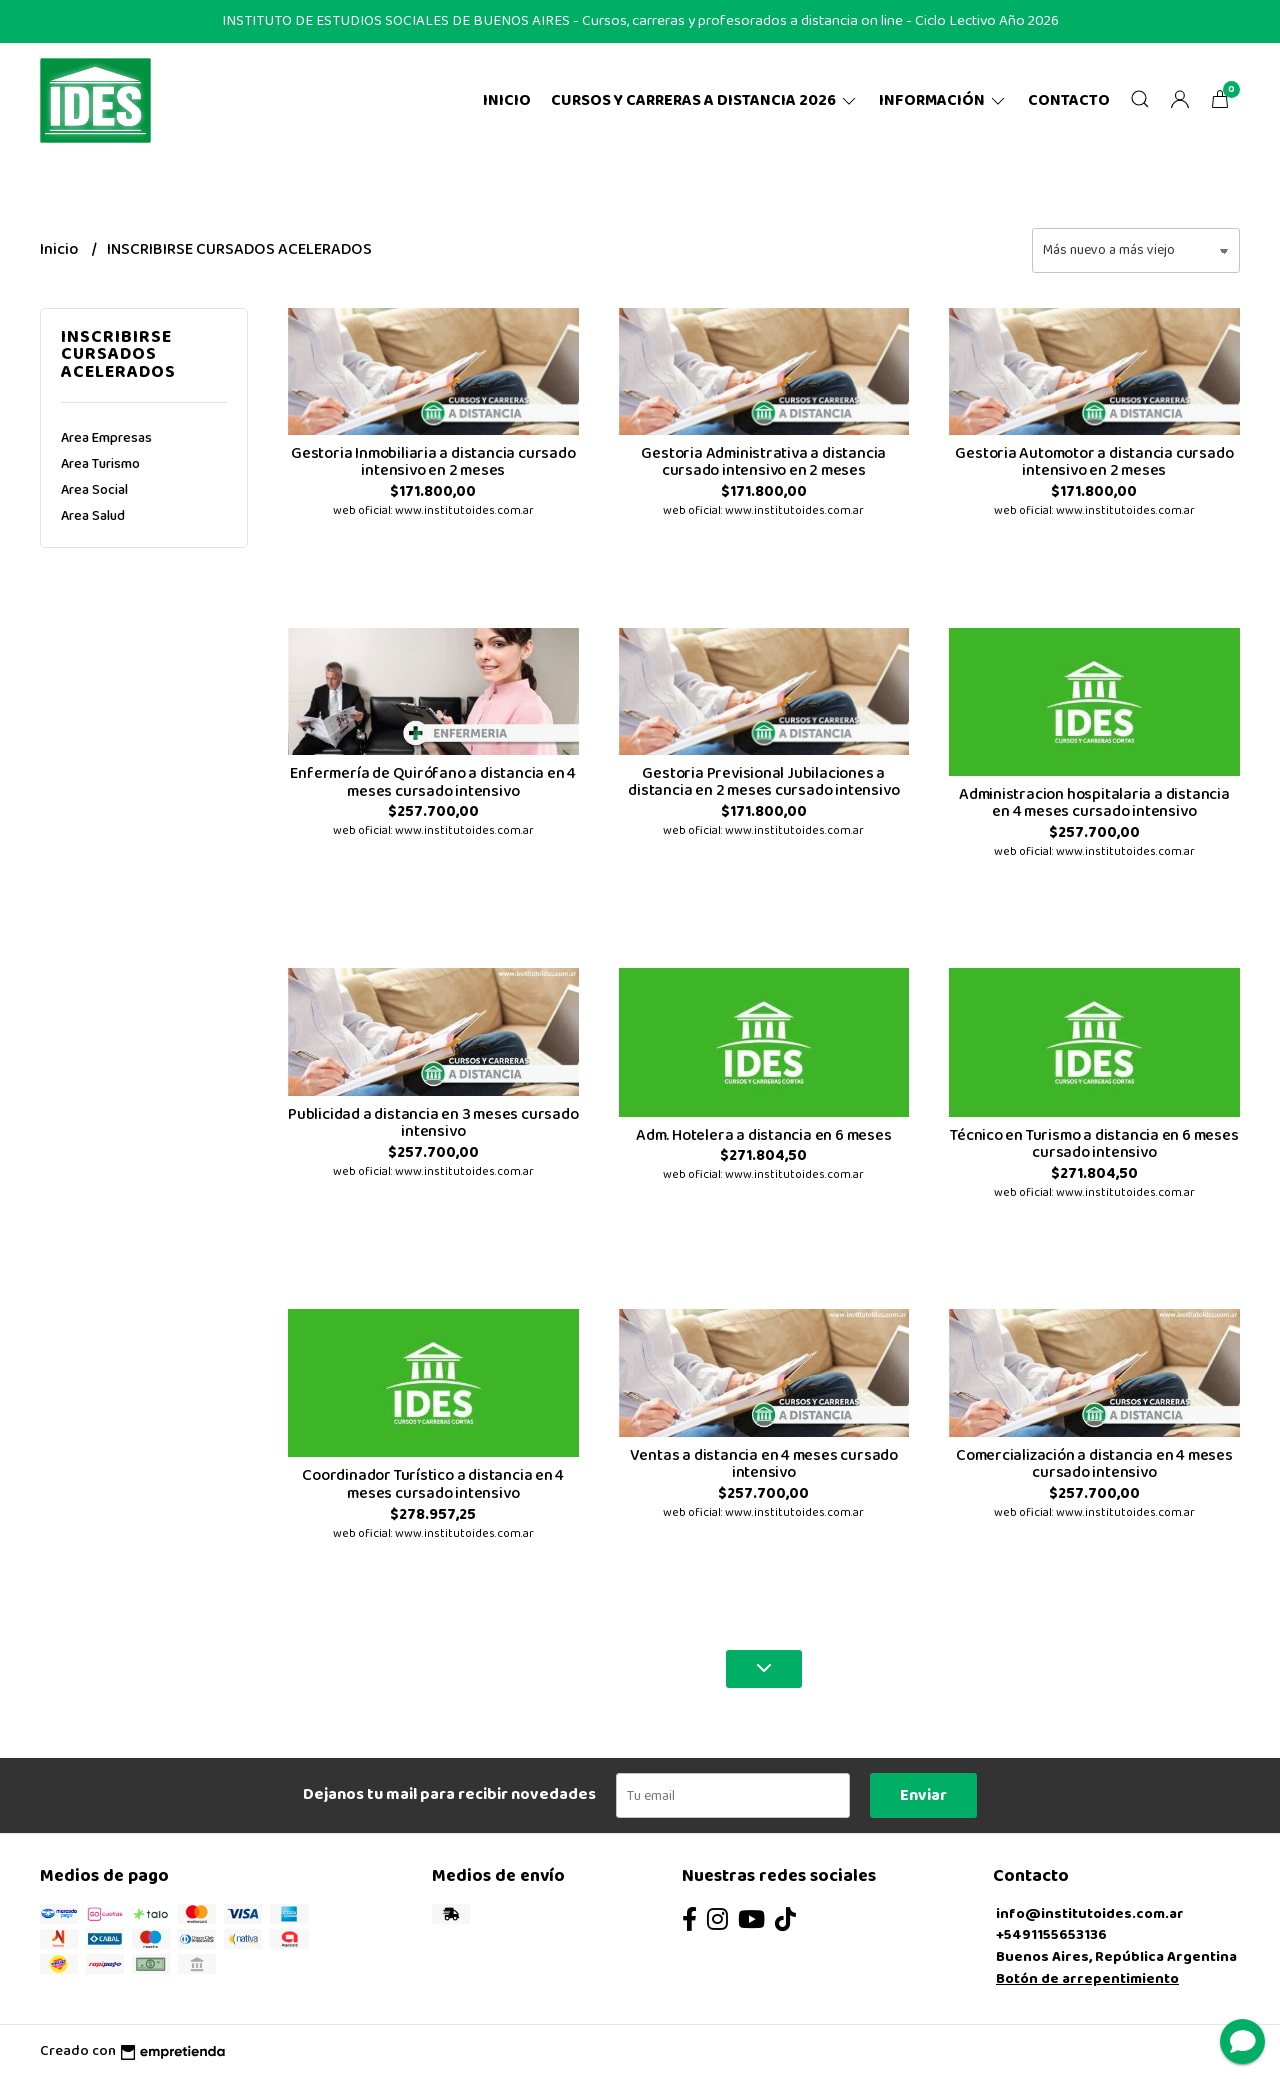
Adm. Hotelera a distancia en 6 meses (763, 1135)
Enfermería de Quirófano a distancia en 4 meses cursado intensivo (433, 782)
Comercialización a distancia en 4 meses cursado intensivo (1094, 1464)
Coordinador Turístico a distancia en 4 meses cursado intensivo (433, 1484)
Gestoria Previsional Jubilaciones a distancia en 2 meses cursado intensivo (763, 782)
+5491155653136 (1051, 1935)
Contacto (1069, 100)
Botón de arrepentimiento (1087, 1979)
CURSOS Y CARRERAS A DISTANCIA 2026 (705, 100)
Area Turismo (100, 464)
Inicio (507, 100)
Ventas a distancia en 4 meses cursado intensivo (764, 1464)
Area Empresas (106, 438)
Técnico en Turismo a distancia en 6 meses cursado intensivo (1094, 1144)
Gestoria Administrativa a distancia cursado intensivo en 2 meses (763, 462)
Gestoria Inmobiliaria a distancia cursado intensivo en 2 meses (433, 462)
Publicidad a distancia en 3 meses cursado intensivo (433, 1123)
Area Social (94, 490)
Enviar (923, 1795)
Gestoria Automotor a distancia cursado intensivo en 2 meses (1094, 462)
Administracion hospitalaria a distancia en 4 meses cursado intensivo (1094, 803)
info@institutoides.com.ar (1090, 1914)
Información (943, 100)
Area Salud (93, 516)
